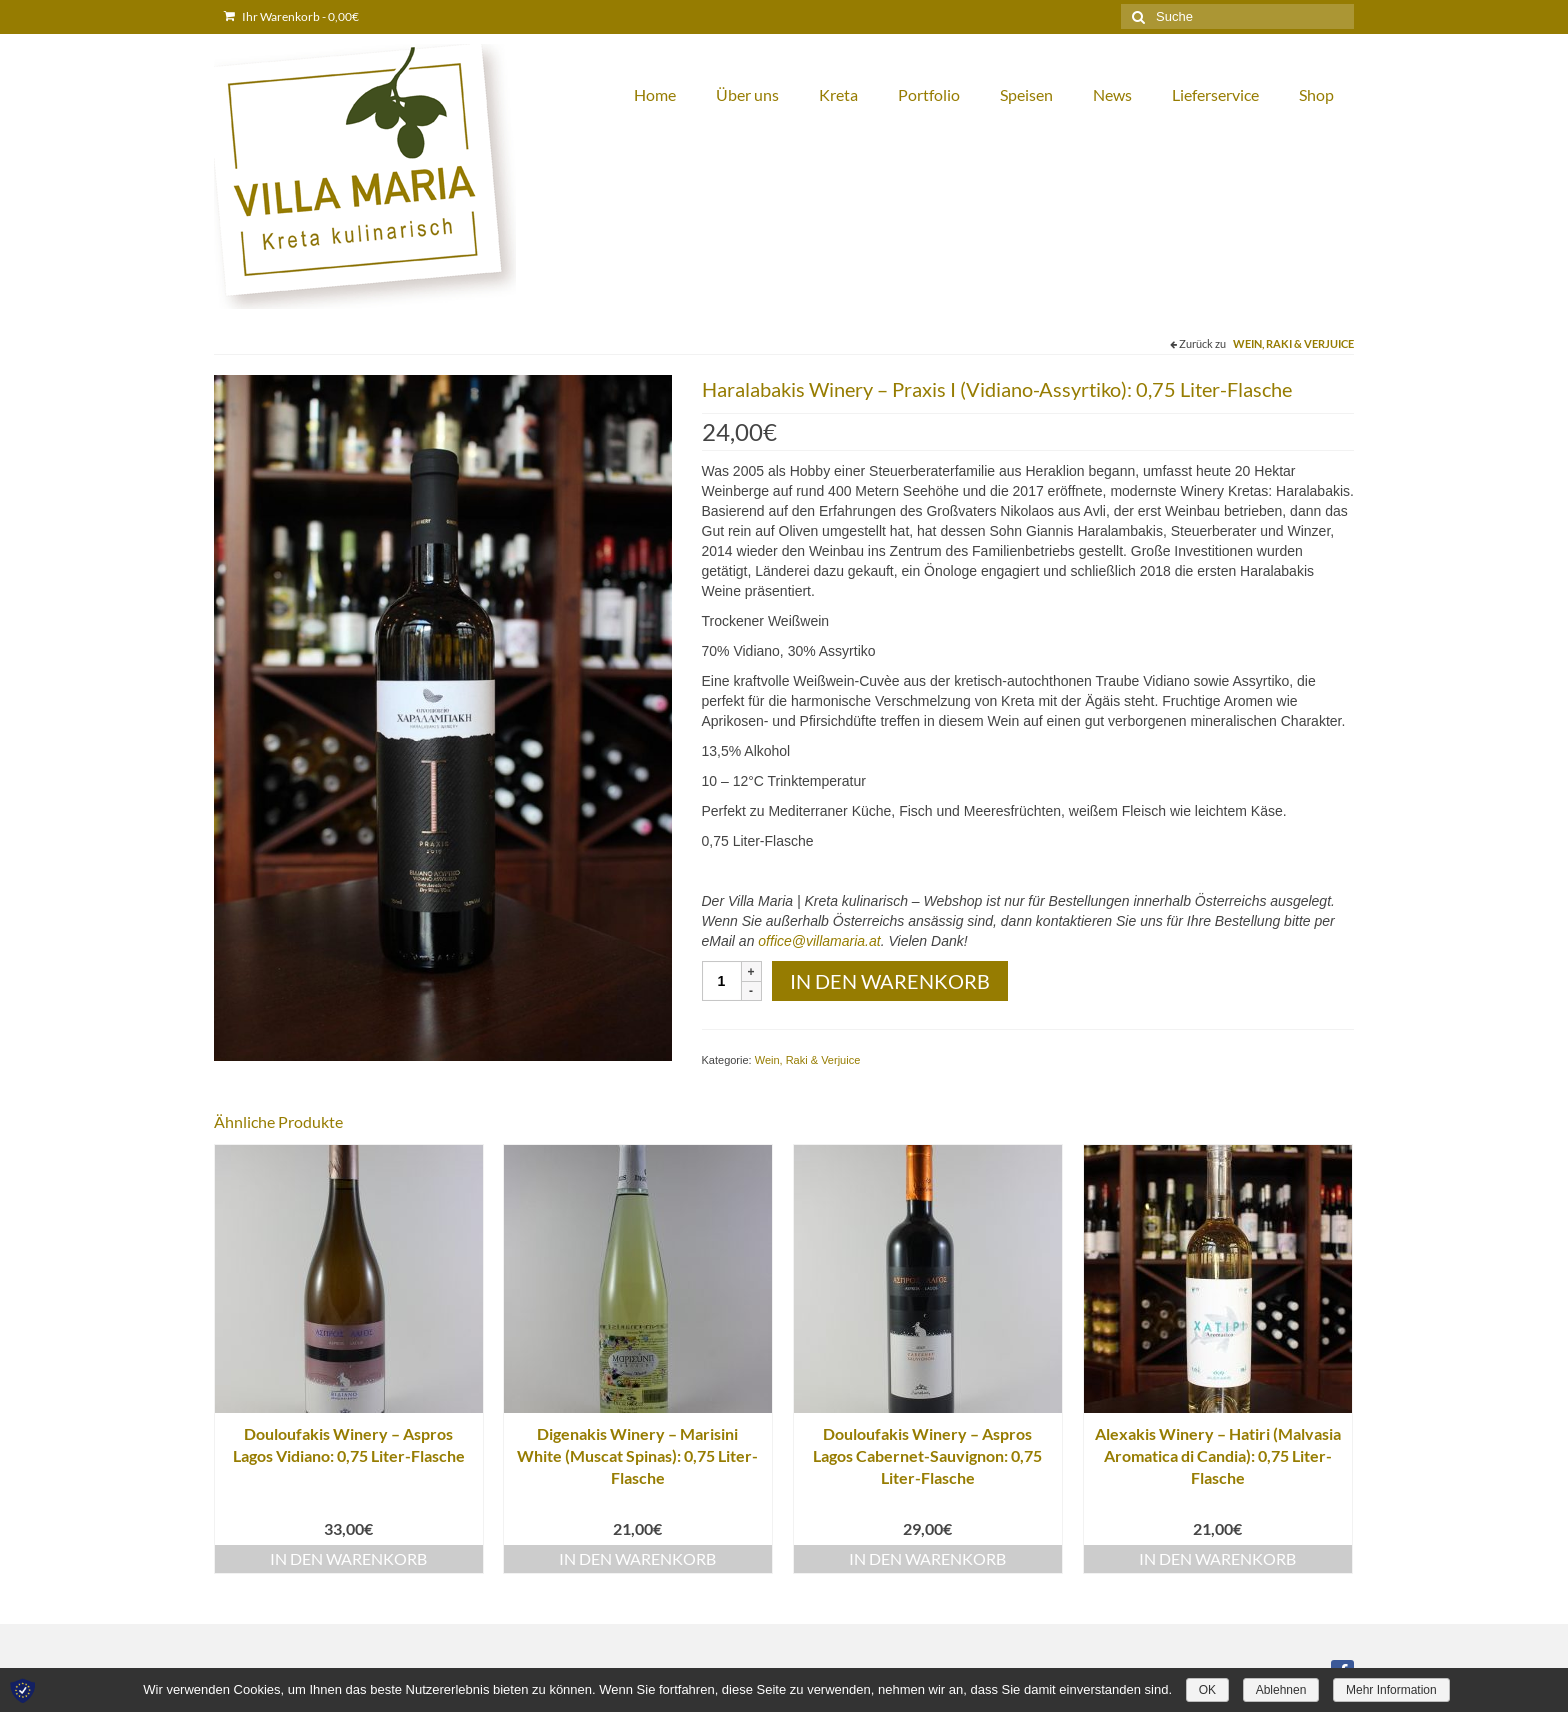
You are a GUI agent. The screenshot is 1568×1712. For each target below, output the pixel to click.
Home (655, 94)
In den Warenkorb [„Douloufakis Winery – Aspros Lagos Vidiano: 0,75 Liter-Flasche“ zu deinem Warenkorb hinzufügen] (348, 1558)
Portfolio (929, 94)
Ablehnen (1281, 1690)
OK (1207, 1690)
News (1112, 94)
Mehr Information (1391, 1690)
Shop (1316, 94)
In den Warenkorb (890, 981)
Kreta (838, 94)
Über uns (747, 94)
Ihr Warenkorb (291, 16)
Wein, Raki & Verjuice (1293, 343)
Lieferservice (1215, 94)
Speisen (1026, 94)
